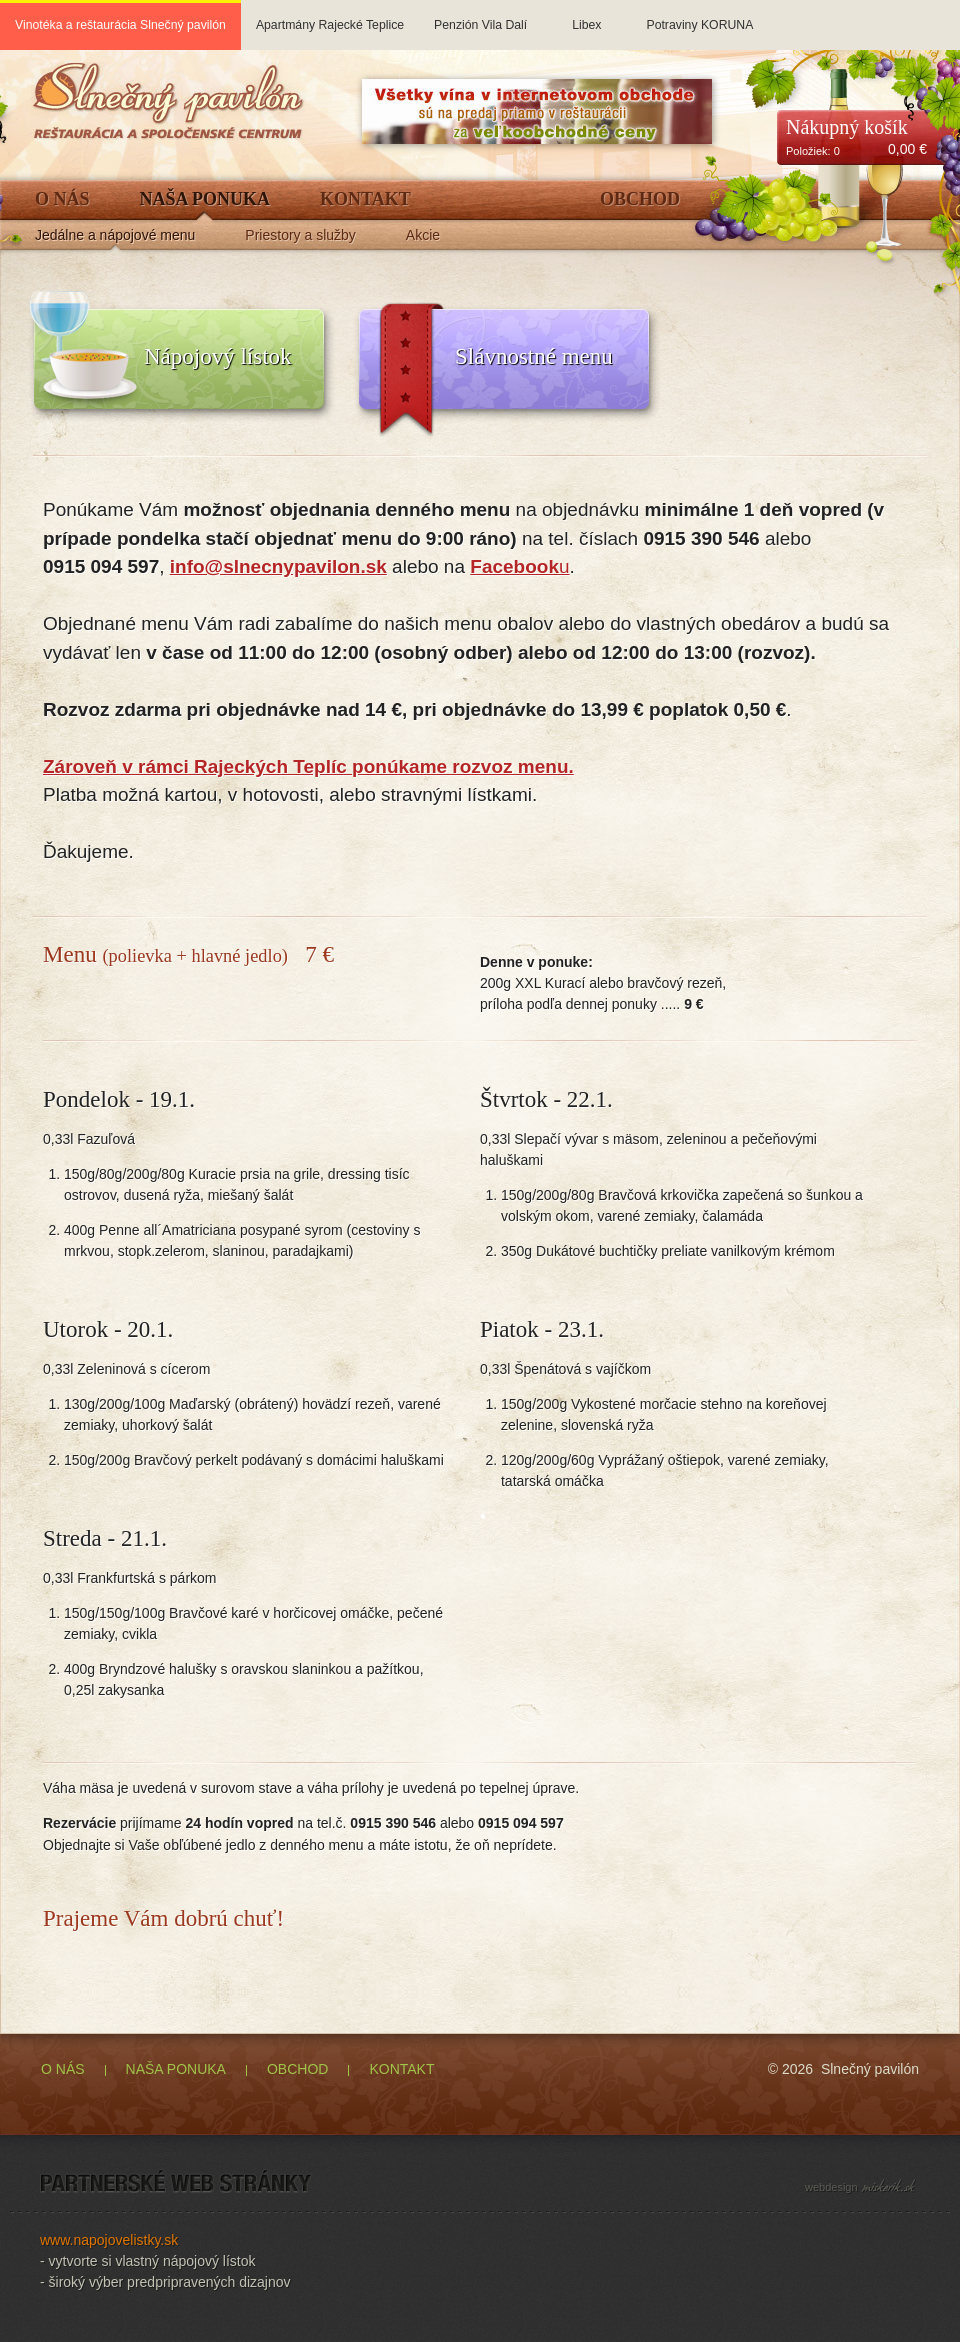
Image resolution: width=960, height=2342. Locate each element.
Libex (586, 16)
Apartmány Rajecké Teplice (330, 16)
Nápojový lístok (218, 356)
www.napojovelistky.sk (109, 2240)
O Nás (62, 199)
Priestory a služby (300, 235)
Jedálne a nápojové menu (115, 235)
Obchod (640, 199)
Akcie (423, 235)
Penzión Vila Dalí (480, 16)
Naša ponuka (205, 199)
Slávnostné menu (534, 356)
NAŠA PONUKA (176, 2069)
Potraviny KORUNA (699, 16)
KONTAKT (401, 2069)
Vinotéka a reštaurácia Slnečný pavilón (120, 25)
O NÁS (63, 2069)
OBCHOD (297, 2069)
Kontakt (365, 199)
